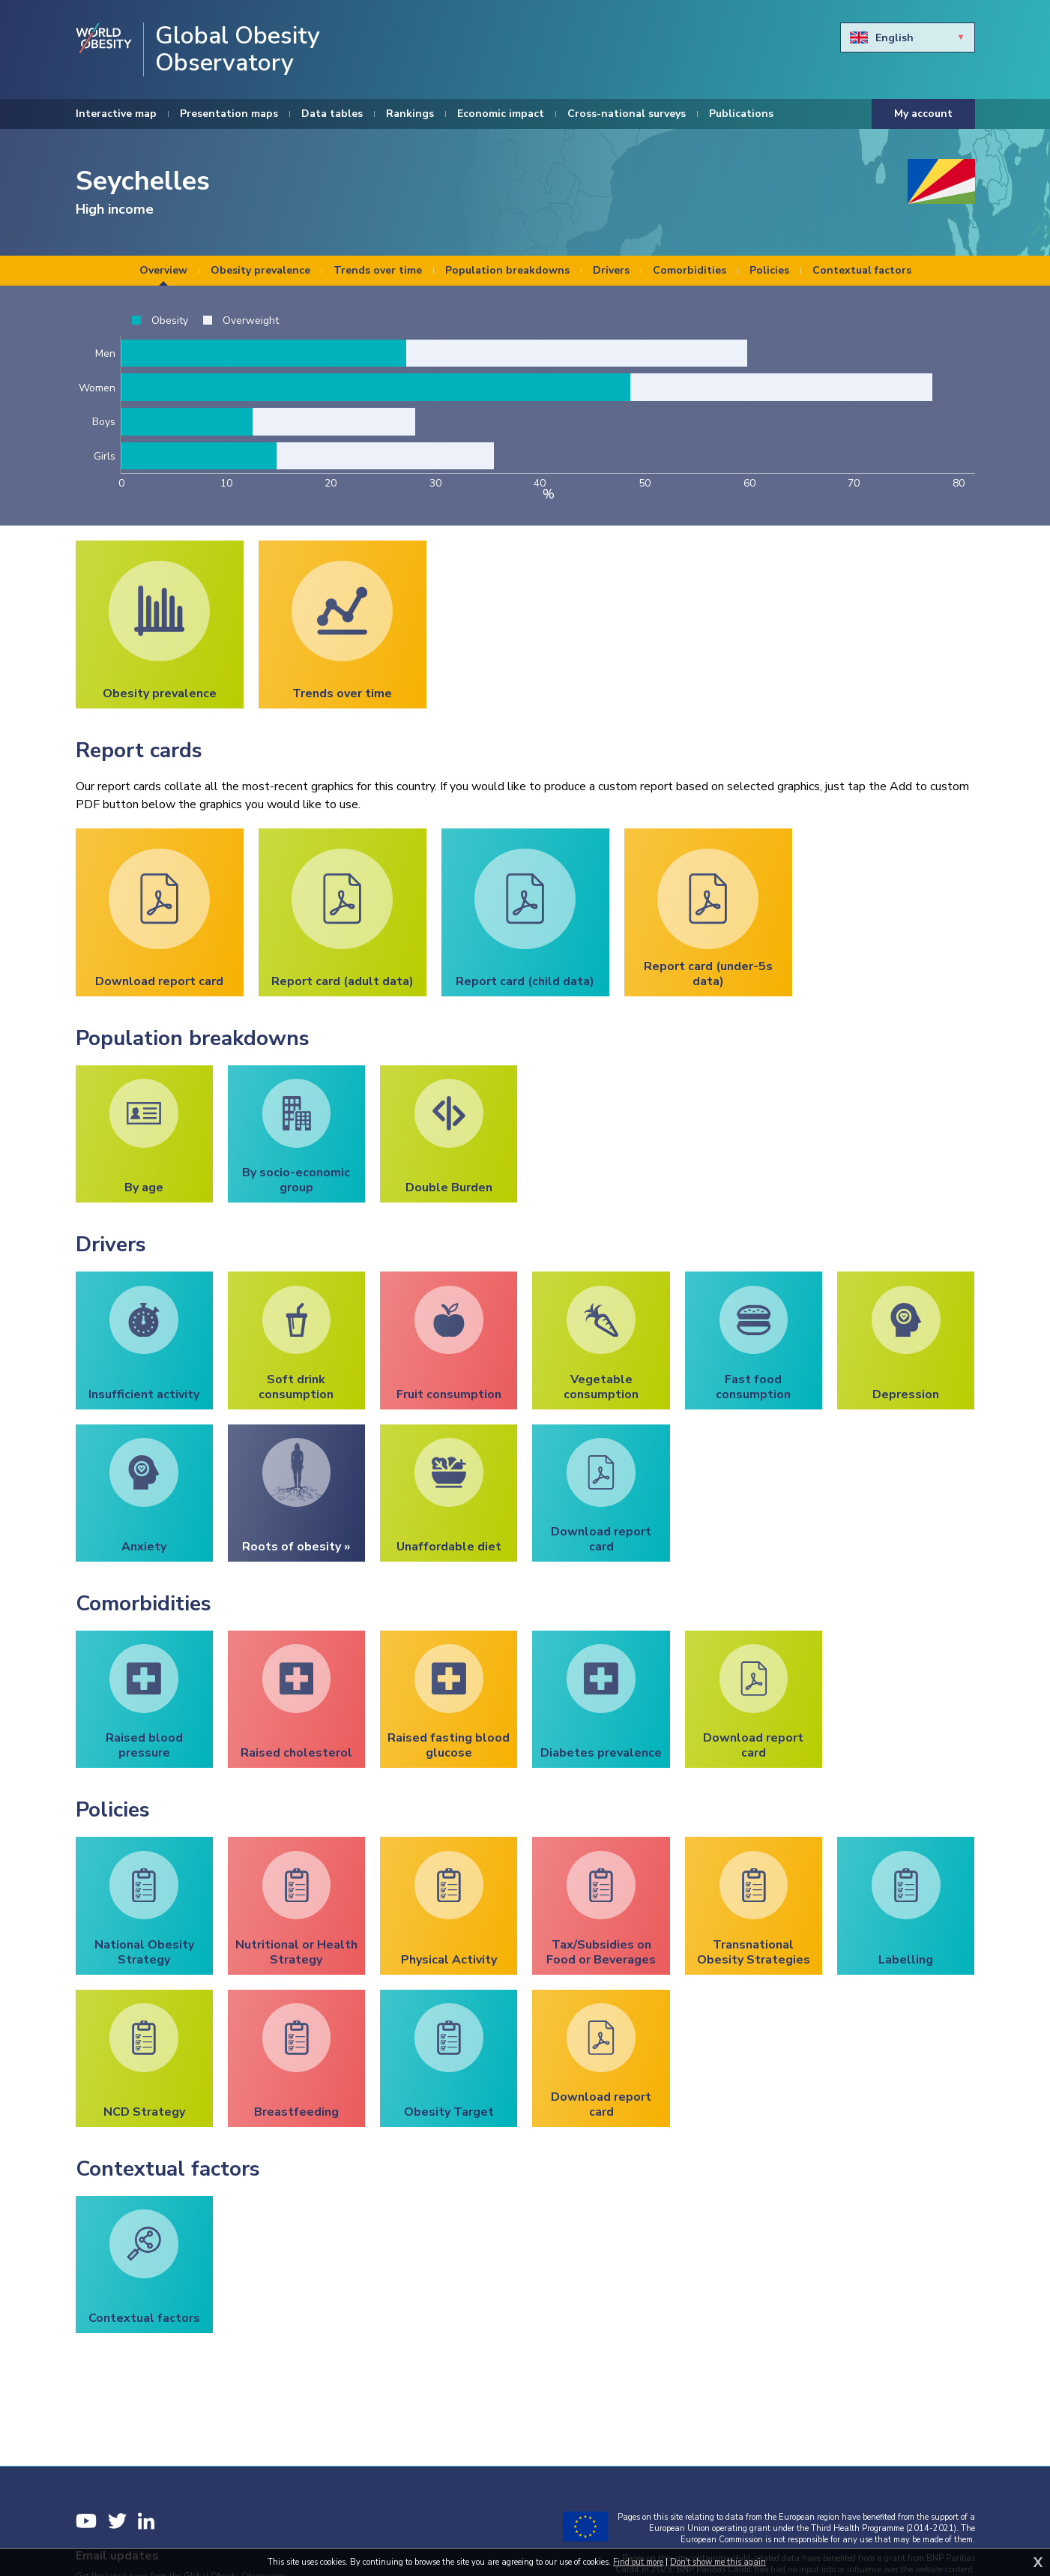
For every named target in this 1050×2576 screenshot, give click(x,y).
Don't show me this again (718, 2562)
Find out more (638, 2562)
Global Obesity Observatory (237, 49)
